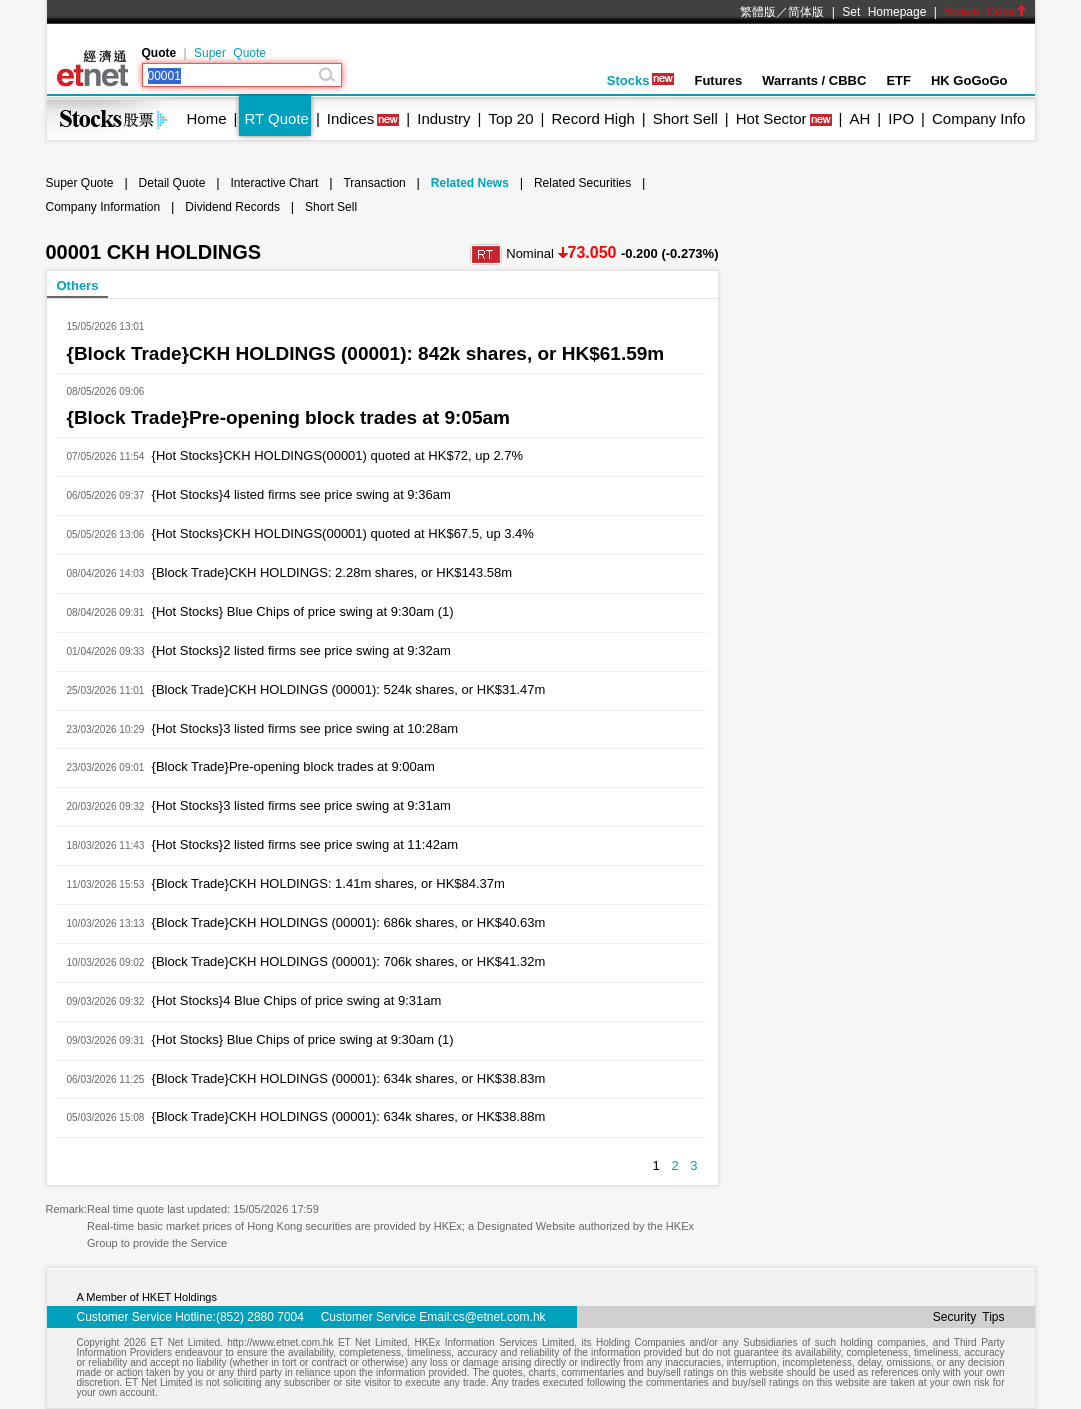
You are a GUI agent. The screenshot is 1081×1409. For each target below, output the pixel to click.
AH (859, 118)
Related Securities (582, 183)
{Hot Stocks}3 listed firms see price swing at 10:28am (305, 728)
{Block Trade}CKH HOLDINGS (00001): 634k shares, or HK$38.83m (349, 1078)
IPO (901, 118)
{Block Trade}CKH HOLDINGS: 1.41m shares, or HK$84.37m (328, 883)
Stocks (641, 80)
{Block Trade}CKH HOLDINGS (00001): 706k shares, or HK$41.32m (349, 961)
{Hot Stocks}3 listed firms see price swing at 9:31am (301, 805)
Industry (443, 118)
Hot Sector (771, 118)
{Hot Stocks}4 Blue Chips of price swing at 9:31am (297, 1000)
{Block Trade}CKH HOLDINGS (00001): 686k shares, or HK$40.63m (349, 922)
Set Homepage (884, 12)
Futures (718, 80)
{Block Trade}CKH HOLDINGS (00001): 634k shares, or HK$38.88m (349, 1116)
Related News (470, 183)
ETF (898, 80)
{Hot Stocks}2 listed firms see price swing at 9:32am (301, 650)
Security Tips (969, 1317)
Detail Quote (172, 183)
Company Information (103, 207)
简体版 (806, 12)
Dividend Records (232, 207)
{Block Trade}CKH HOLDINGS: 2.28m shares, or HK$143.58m (332, 572)
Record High (592, 118)
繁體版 (758, 12)
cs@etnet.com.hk (499, 1317)
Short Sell (685, 118)
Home (207, 118)
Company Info (978, 118)
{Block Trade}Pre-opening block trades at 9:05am (289, 417)
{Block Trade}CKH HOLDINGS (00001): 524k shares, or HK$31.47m (349, 689)
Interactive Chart (274, 183)
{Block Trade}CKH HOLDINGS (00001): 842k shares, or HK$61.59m (366, 353)
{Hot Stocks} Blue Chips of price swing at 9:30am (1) (303, 611)
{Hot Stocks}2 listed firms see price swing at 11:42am (305, 844)
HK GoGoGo (969, 80)
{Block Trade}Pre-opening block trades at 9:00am (293, 766)
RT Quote (276, 118)
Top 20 (511, 118)
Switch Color (985, 12)
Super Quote (230, 53)
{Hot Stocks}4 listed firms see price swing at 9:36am (301, 494)
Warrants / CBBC (814, 80)
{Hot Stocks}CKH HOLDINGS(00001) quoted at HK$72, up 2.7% (337, 455)
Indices (351, 118)
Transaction (374, 183)
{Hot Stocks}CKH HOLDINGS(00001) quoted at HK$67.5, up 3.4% (343, 533)
